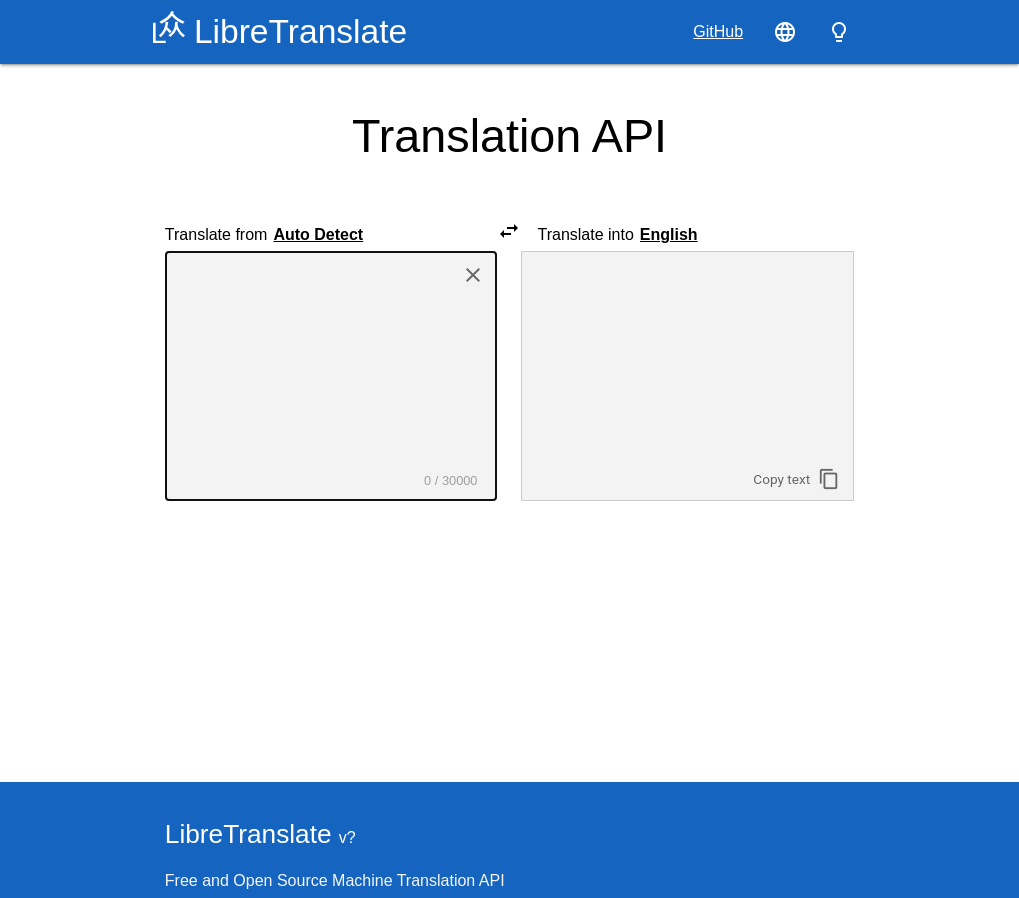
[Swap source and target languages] (509, 234)
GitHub (718, 31)
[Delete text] (473, 277)
